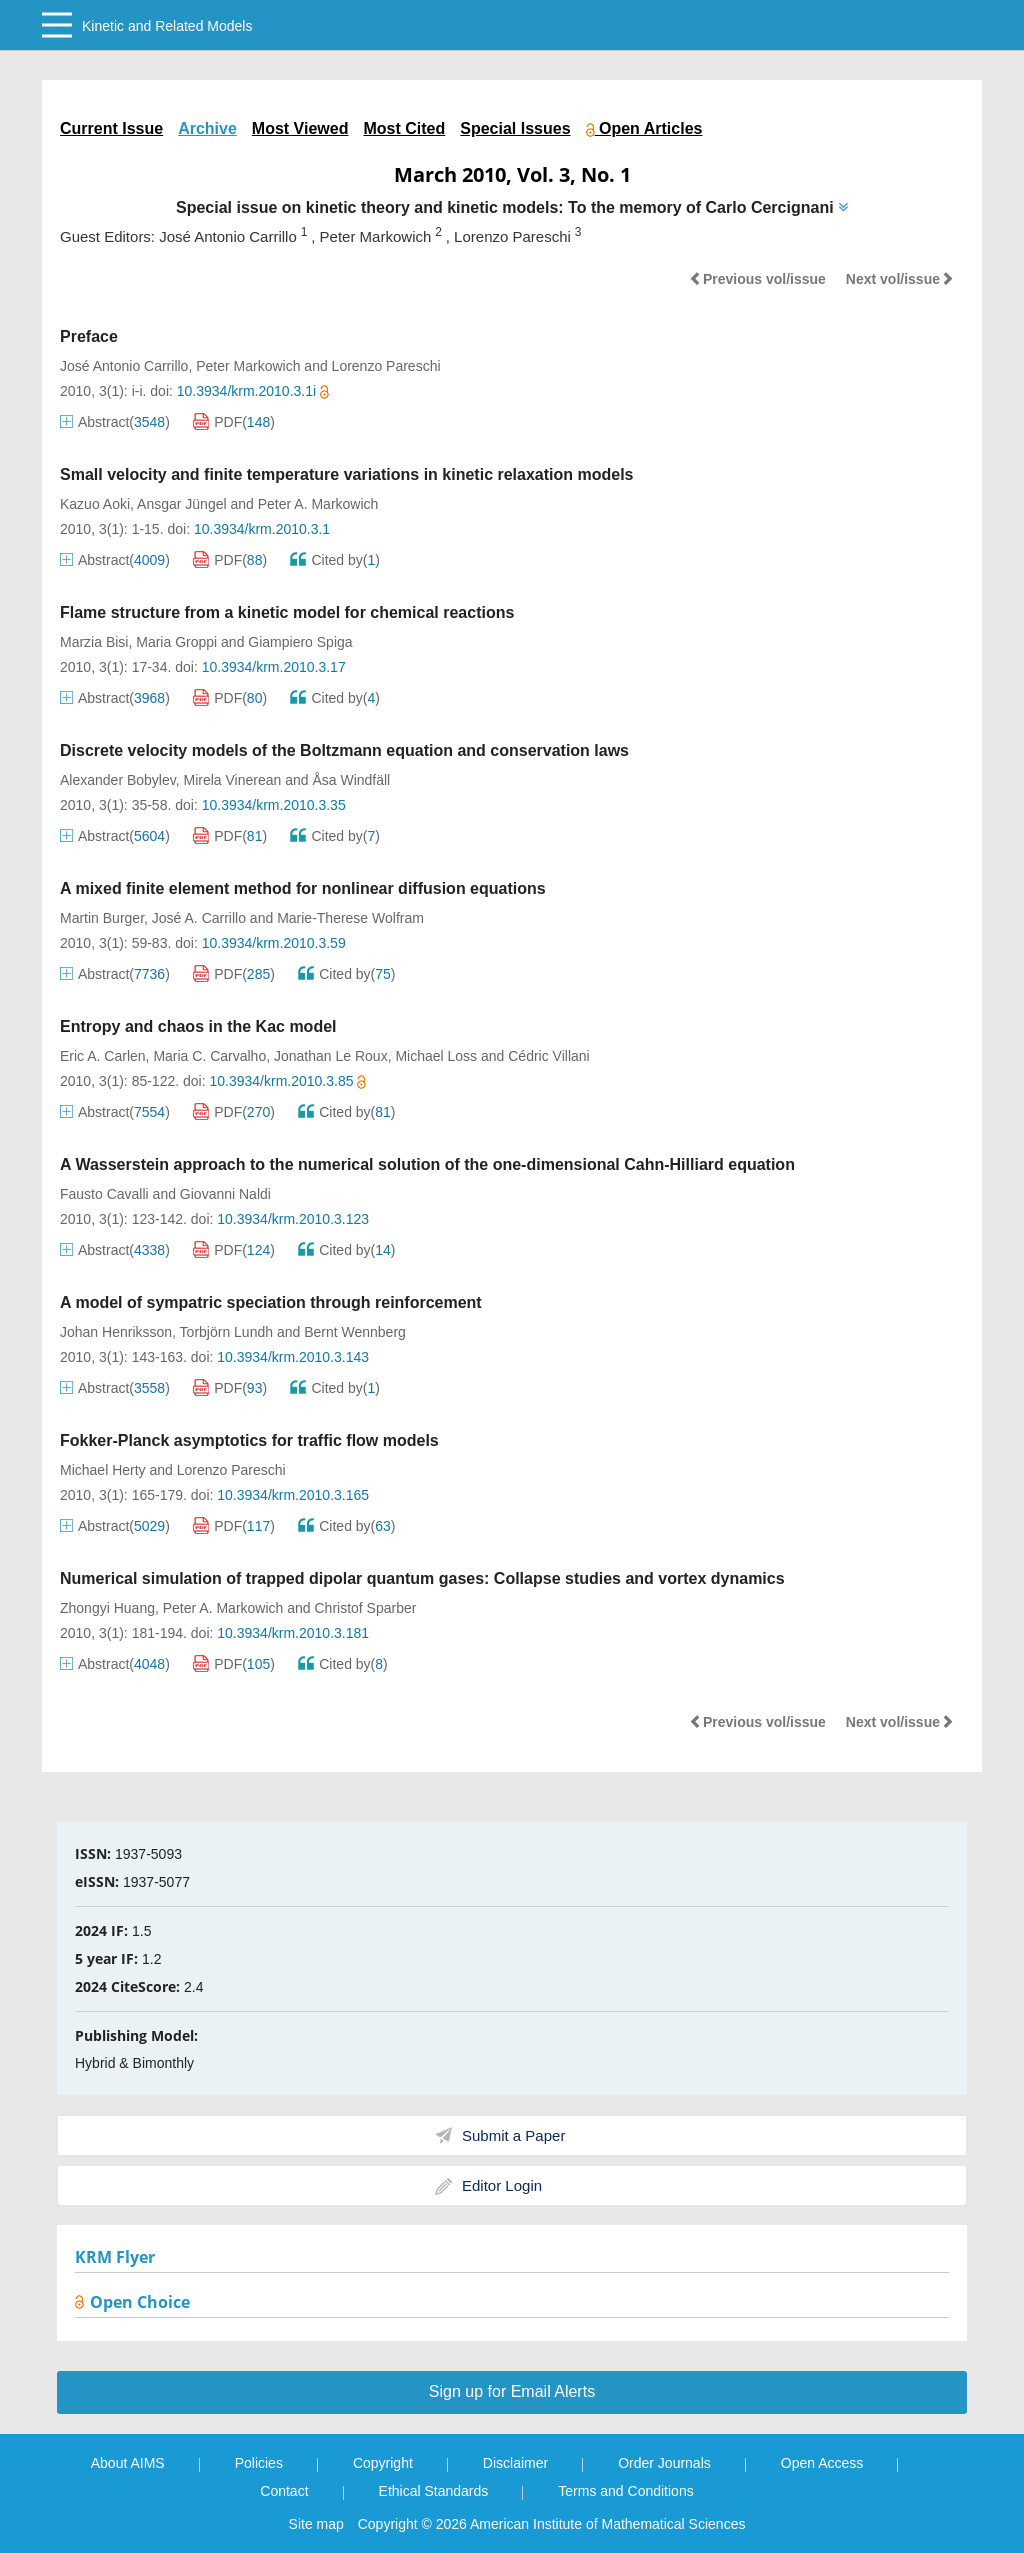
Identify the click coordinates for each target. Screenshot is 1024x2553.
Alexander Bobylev (118, 780)
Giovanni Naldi (225, 1194)
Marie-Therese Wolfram (350, 918)
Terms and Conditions (625, 2491)
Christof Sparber (365, 1608)
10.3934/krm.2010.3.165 (293, 1495)
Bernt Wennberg (355, 1332)
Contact (284, 2491)
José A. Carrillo (199, 918)
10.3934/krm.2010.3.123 (293, 1219)
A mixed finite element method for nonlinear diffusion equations (303, 888)
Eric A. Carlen (103, 1056)
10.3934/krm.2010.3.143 (293, 1357)
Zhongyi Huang (107, 1608)
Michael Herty (103, 1470)
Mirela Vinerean (232, 780)
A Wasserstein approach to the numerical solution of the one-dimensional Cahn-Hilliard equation (427, 1164)
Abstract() (115, 422)
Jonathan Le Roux (331, 1056)
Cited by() (335, 560)
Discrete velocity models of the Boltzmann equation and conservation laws (344, 750)
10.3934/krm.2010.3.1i (253, 391)
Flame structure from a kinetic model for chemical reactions (287, 612)
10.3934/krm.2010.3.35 (274, 805)
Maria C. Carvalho (209, 1056)
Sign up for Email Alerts (512, 2391)
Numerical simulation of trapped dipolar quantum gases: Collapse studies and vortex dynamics (422, 1578)
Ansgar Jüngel (182, 504)
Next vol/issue (900, 279)
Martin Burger (102, 918)
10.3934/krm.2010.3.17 (274, 667)
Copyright (383, 2463)
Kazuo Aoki (95, 504)
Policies (259, 2463)
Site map (316, 2524)
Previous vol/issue (757, 279)
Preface (89, 336)
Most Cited (404, 128)
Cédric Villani (548, 1056)
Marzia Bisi (94, 642)
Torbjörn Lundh (226, 1332)
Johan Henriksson (116, 1332)
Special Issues (515, 128)
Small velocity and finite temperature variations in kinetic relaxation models (347, 474)
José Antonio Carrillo (124, 366)
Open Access (822, 2463)
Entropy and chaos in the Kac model (198, 1026)
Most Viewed (300, 128)
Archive (207, 128)
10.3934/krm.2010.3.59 (274, 943)
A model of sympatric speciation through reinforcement (271, 1302)
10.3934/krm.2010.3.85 (287, 1081)
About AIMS (128, 2463)
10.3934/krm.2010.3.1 (262, 529)
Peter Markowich (248, 366)
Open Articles (644, 128)
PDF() (234, 422)
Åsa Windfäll (351, 780)
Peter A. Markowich (318, 504)
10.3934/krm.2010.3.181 (293, 1633)
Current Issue (111, 128)
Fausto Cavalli (104, 1194)
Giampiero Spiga (300, 642)
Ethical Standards (434, 2491)
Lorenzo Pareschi (386, 366)
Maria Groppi (176, 642)
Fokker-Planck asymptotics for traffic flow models (249, 1440)
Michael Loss (436, 1056)
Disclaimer (515, 2463)
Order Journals (664, 2463)
